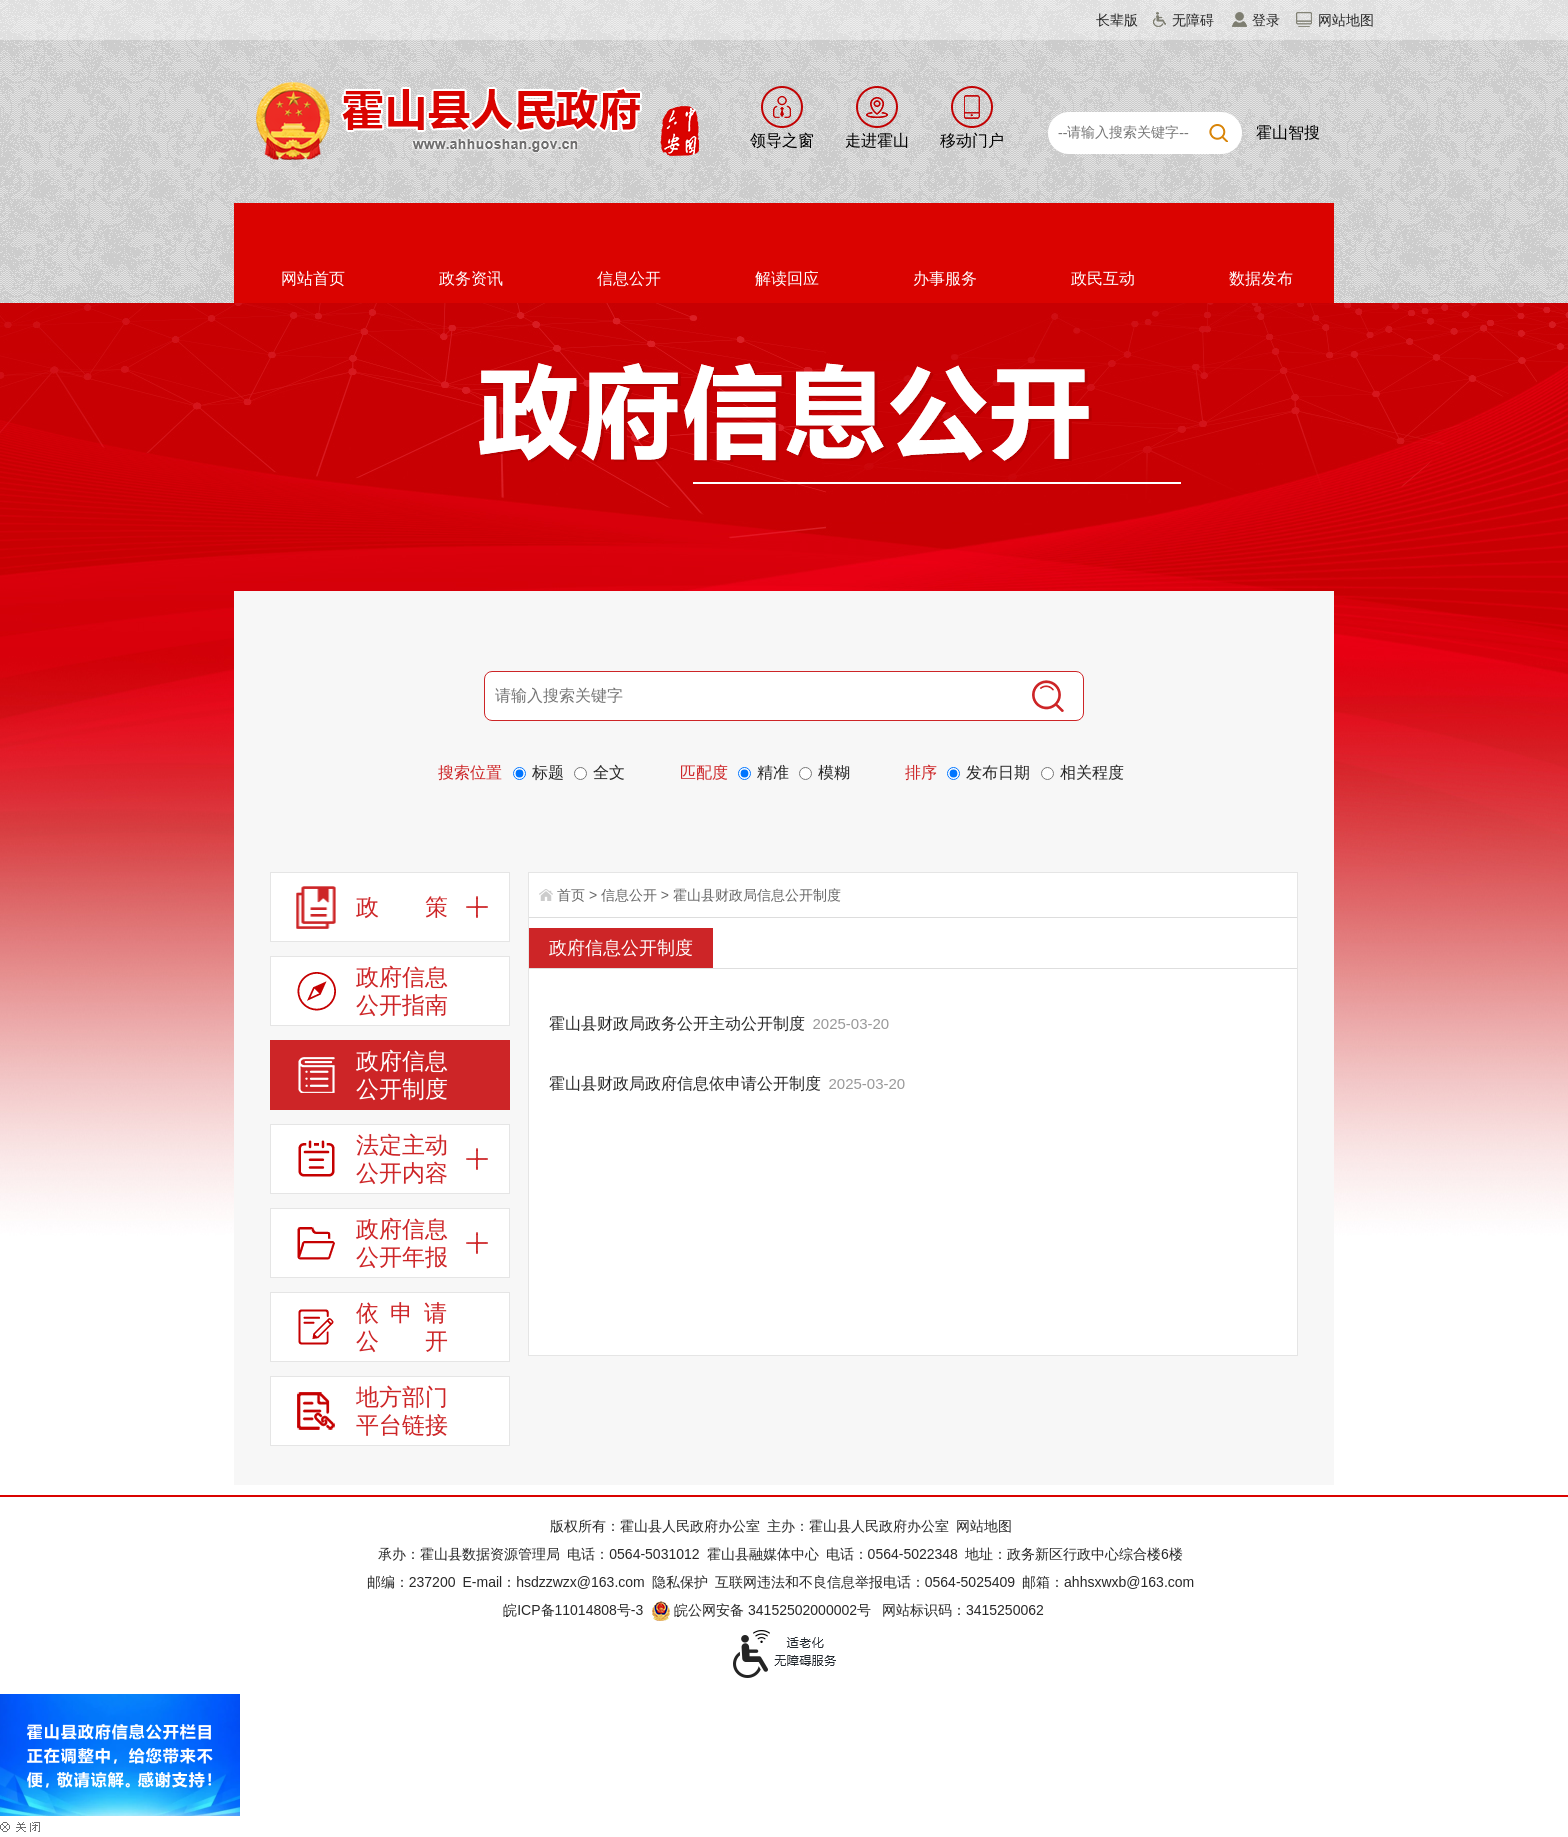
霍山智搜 (1288, 132)
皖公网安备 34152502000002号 (762, 1610)
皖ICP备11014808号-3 (573, 1610)
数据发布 (1261, 278)
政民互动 (1103, 278)
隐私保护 (680, 1582)
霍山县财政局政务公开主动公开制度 (677, 1023)
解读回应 (787, 278)
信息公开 (629, 278)
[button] (1105, 20)
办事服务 (945, 278)
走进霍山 (877, 140)
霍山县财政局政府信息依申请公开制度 (685, 1083)
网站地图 (1346, 20)
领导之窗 (782, 140)
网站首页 (313, 278)
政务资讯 (471, 278)
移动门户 (972, 140)
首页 (571, 895)
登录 (1266, 20)
